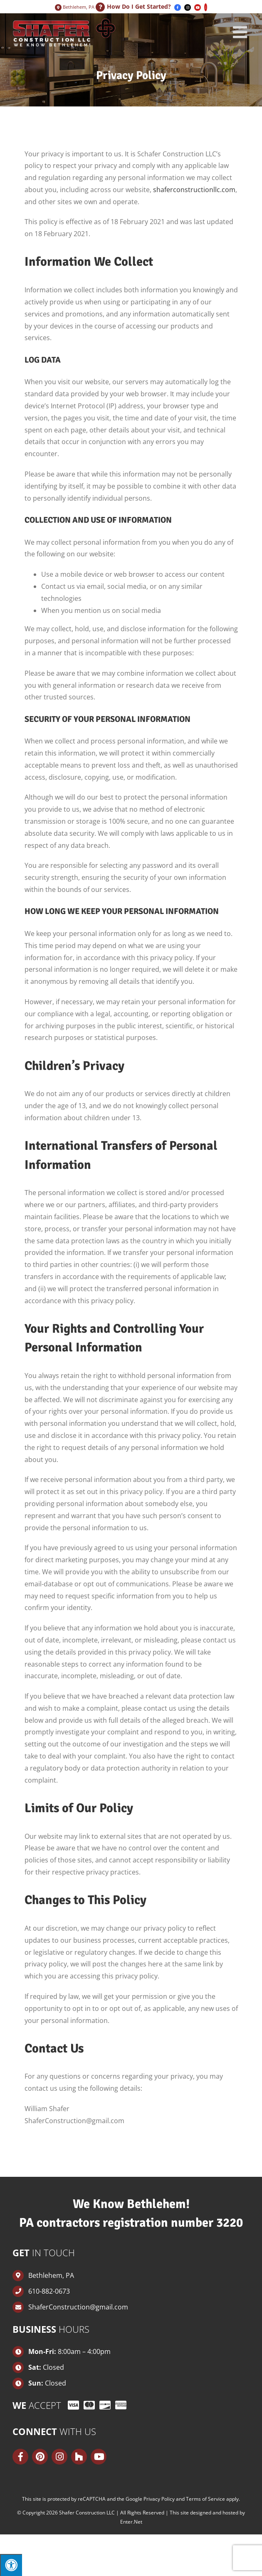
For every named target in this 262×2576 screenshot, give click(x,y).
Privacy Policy (159, 2498)
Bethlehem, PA (78, 7)
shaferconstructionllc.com (194, 189)
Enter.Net (131, 2521)
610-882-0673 (49, 2291)
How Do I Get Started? (139, 6)
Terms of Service (205, 2498)
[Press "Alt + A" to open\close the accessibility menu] (11, 2565)
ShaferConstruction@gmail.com (78, 2307)
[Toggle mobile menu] (241, 32)
